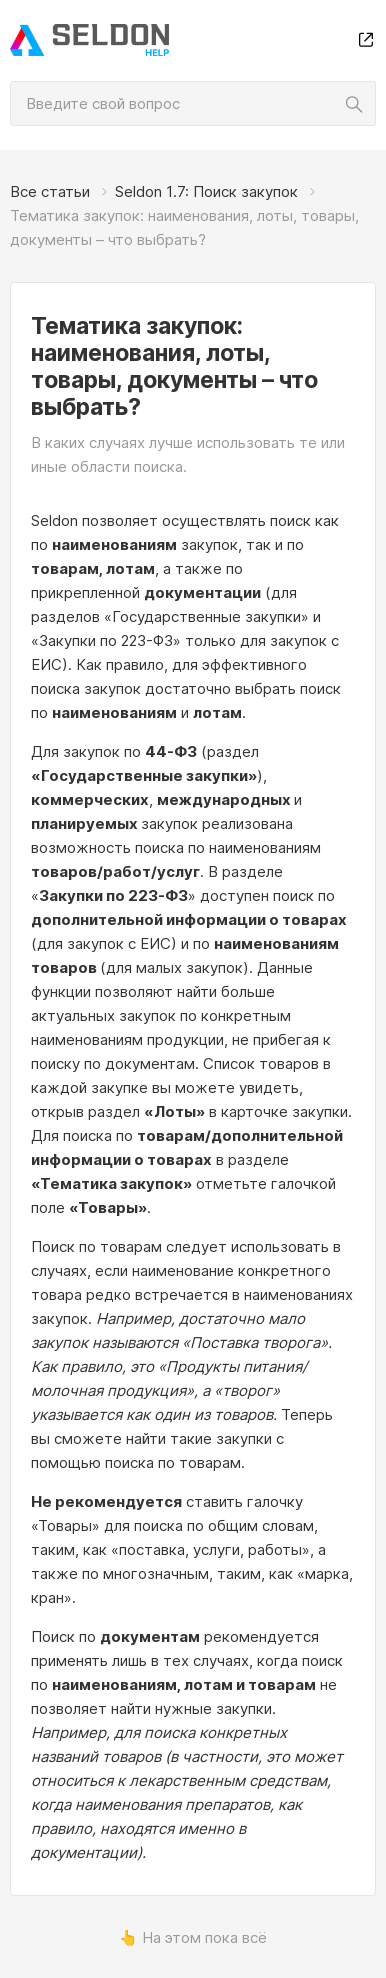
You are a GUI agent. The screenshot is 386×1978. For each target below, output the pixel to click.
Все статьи (50, 191)
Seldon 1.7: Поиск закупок (206, 191)
